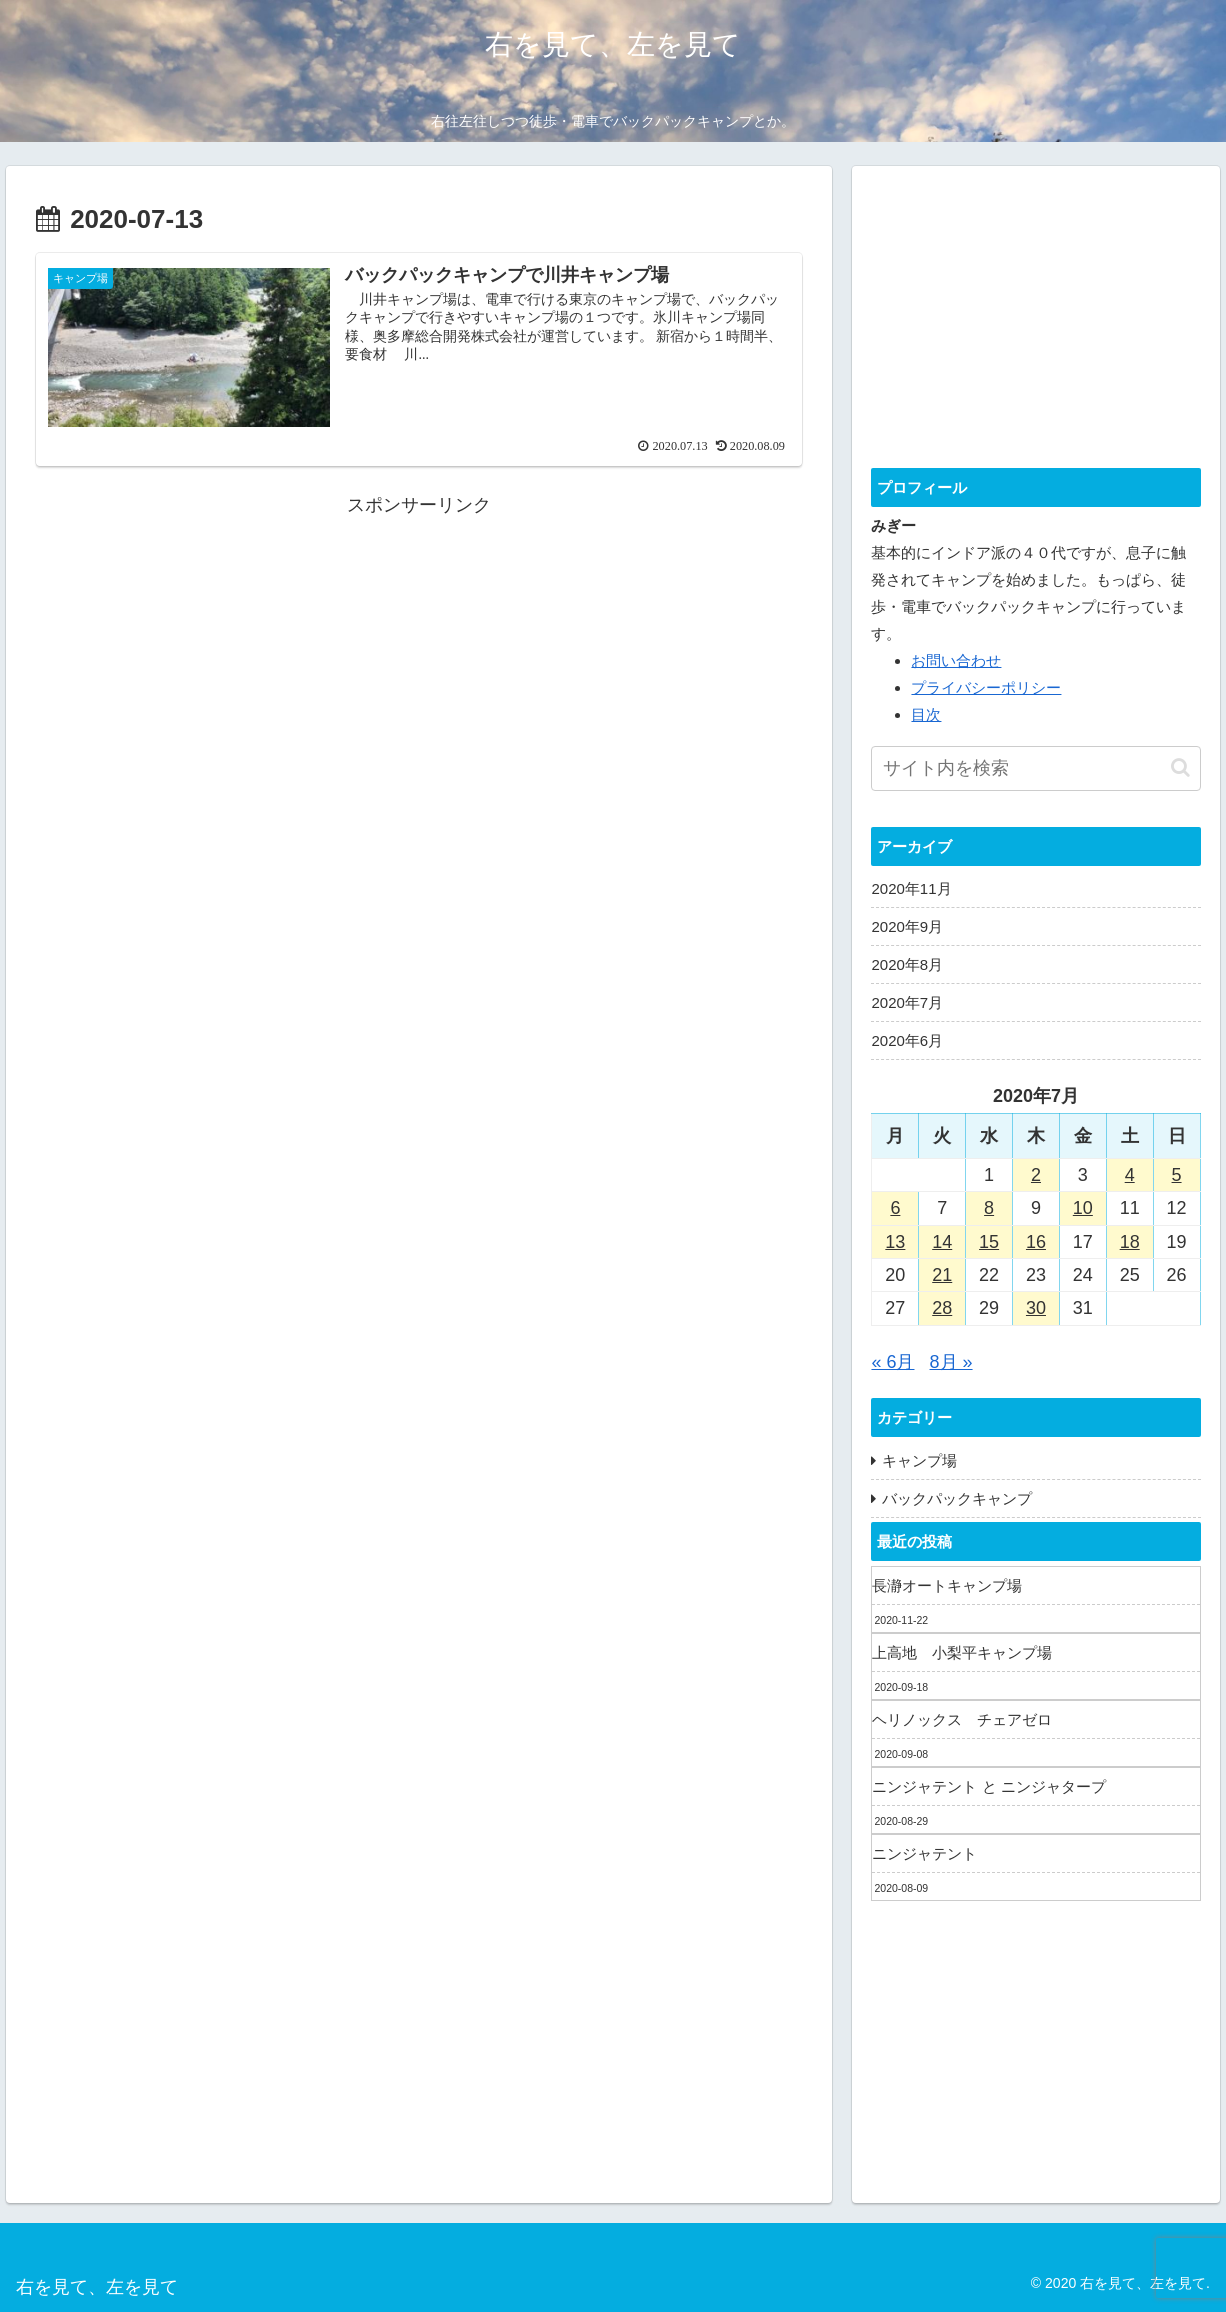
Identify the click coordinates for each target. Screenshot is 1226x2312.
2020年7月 (907, 1002)
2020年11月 (911, 888)
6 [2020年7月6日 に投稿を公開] (895, 1208)
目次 (926, 714)
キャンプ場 (919, 1460)
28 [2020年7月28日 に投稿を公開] (942, 1308)
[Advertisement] (419, 662)
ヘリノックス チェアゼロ (962, 1719)
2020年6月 (907, 1040)
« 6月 (892, 1362)
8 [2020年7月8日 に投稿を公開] (989, 1208)
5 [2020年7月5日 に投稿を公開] (1177, 1175)
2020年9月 (907, 926)
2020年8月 (907, 964)
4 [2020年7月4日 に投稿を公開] (1130, 1175)
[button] (1180, 767)
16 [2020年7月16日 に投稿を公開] (1036, 1242)
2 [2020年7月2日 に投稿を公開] (1036, 1175)
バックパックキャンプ (957, 1498)
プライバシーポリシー (986, 687)
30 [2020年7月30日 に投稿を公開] (1036, 1308)
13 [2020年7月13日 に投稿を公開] (895, 1242)
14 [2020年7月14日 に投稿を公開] (942, 1242)
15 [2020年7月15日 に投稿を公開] (989, 1242)
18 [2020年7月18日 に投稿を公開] (1130, 1242)
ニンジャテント (924, 1853)
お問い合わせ (956, 660)
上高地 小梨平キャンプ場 (962, 1652)
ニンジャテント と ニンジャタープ (988, 1786)
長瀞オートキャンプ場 (947, 1585)
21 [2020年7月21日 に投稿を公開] (942, 1275)
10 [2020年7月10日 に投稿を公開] (1083, 1208)
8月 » (951, 1362)
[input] (1035, 768)
